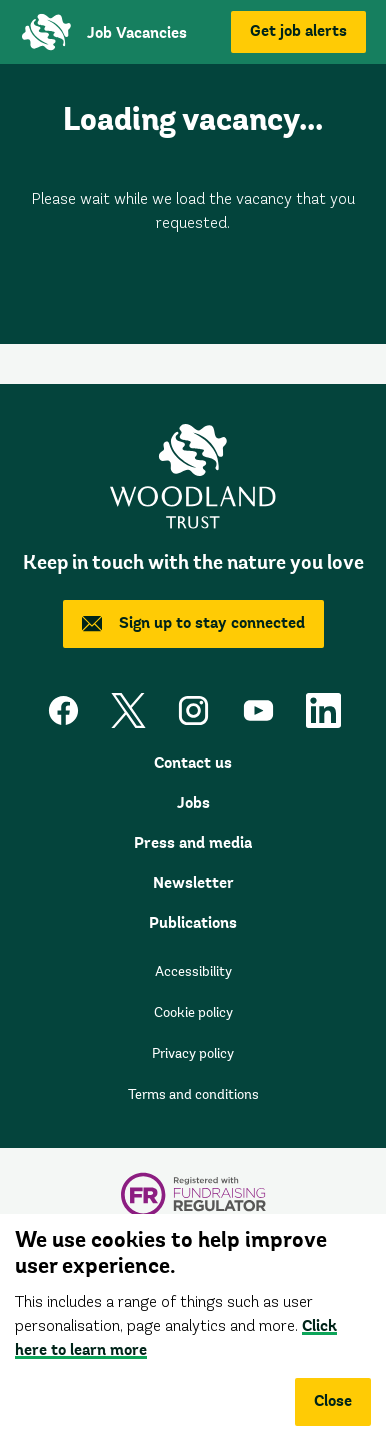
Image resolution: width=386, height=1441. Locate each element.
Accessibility (193, 973)
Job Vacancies (137, 34)
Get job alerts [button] (298, 32)
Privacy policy (193, 1055)
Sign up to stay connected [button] (193, 624)
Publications (193, 924)
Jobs (193, 804)
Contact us (193, 764)
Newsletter (193, 884)
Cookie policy (193, 1014)
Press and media (193, 844)
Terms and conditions (193, 1096)
